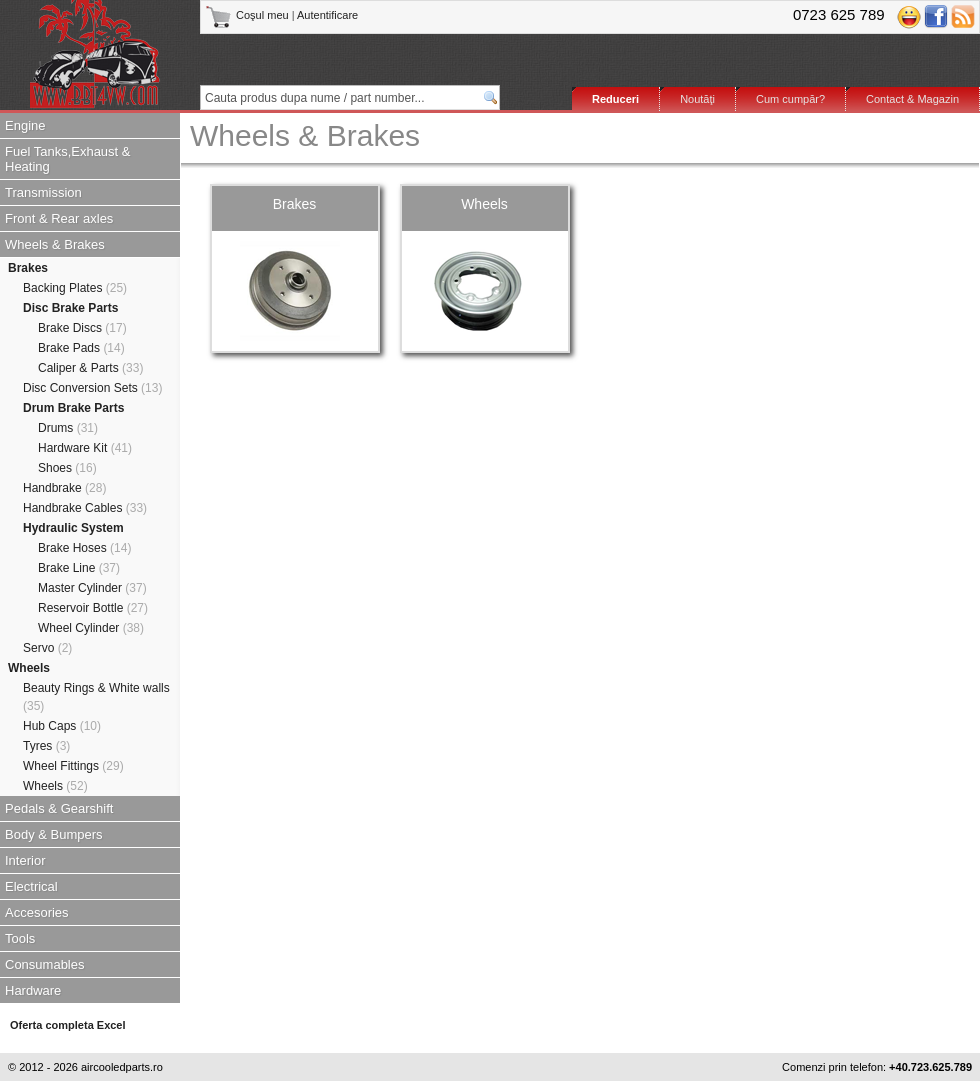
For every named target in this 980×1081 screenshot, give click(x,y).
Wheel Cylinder (91, 628)
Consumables (45, 964)
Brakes (28, 268)
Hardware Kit (85, 448)
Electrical (31, 886)
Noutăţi (697, 99)
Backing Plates (75, 288)
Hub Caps (62, 726)
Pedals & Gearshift (59, 808)
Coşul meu (248, 15)
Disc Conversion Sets (92, 388)
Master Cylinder (92, 588)
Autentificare (327, 15)
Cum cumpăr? (790, 99)
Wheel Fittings (73, 766)
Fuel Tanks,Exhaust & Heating (68, 159)
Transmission (43, 192)
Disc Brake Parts (70, 308)
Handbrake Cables (85, 508)
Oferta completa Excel (68, 1025)
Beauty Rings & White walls (96, 697)
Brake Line (79, 568)
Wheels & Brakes (55, 244)
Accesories (37, 912)
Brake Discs (82, 328)
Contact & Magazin (912, 99)
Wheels (29, 668)
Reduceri (615, 99)
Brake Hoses (84, 548)
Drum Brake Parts (73, 408)
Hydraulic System (73, 528)
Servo (47, 648)
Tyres (46, 746)
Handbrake (64, 488)
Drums (68, 428)
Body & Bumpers (54, 834)
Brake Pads (81, 348)
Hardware (33, 990)
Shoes (67, 468)
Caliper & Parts (90, 368)
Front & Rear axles (59, 218)
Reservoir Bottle (93, 608)
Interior (25, 860)
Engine (25, 125)
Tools (20, 938)
